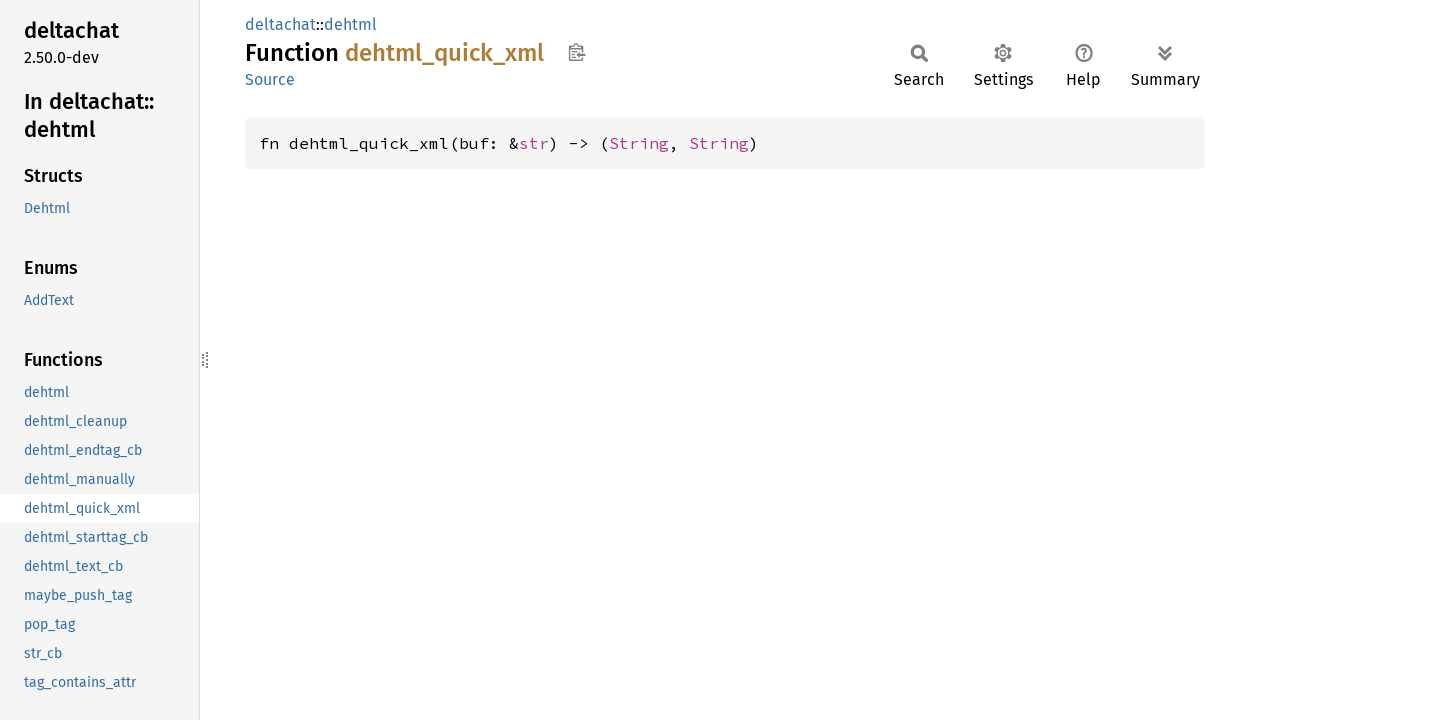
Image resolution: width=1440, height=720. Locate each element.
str (534, 143)
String (639, 143)
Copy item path (576, 52)
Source (270, 79)
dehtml (350, 24)
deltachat (280, 24)
